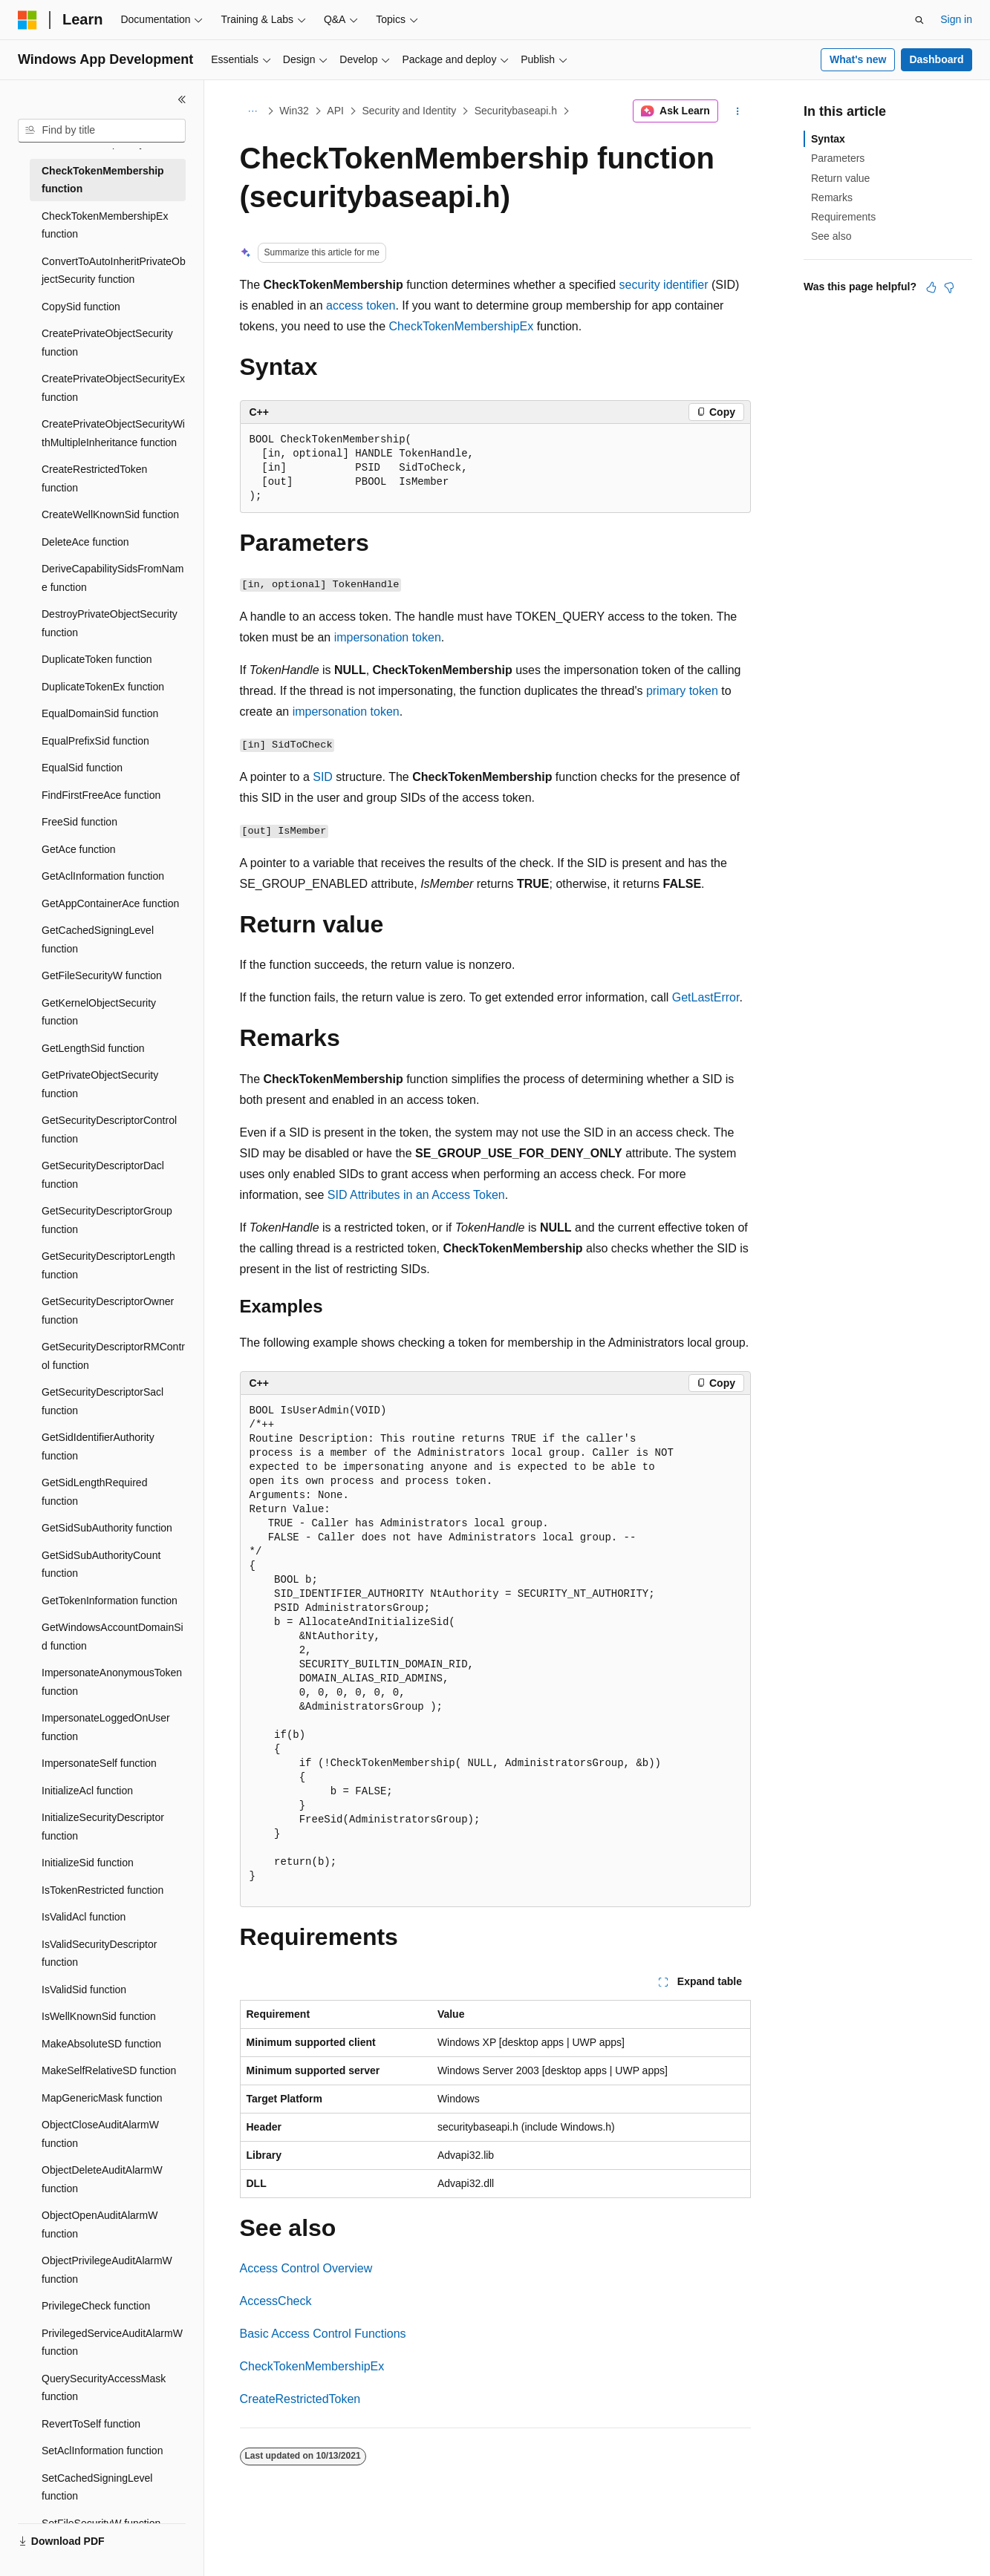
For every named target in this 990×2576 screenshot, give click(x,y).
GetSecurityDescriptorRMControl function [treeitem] (113, 1356)
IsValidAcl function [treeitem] (84, 1917)
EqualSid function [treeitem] (82, 768)
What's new (858, 59)
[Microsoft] (27, 20)
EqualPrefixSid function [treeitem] (95, 741)
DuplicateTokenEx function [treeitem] (103, 687)
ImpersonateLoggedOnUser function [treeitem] (106, 1727)
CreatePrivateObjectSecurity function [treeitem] (107, 342)
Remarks (832, 197)
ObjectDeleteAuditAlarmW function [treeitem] (102, 2179)
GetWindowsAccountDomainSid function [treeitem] (112, 1636)
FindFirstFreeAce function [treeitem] (101, 795)
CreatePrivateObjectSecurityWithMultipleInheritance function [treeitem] (113, 433)
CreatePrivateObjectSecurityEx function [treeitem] (113, 388)
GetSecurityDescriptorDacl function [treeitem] (103, 1175)
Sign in (956, 19)
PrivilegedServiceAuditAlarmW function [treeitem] (112, 2342)
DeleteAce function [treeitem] (85, 542)
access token (360, 305)
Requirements (843, 217)
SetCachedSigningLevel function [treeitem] (97, 2487)
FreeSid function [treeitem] (79, 822)
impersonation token (387, 637)
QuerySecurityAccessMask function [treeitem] (104, 2388)
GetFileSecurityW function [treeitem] (102, 975)
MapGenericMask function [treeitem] (102, 2098)
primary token (682, 690)
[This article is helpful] (931, 287)
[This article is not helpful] (949, 287)
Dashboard (936, 59)
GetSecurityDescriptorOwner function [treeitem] (108, 1310)
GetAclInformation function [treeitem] (103, 876)
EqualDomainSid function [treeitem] (100, 713)
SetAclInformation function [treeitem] (102, 2450)
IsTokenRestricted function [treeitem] (102, 1890)
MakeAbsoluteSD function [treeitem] (101, 2044)
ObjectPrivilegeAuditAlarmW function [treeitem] (107, 2270)
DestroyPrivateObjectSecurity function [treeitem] (110, 623)
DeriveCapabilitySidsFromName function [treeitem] (112, 578)
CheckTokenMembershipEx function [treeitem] (105, 225)
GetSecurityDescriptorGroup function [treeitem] (107, 1220)
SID (323, 777)
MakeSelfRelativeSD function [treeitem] (109, 2070)
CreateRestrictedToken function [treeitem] (94, 478)
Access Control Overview (306, 2268)
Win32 (294, 111)
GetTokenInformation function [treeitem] (110, 1600)
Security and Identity (409, 111)
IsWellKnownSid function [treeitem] (99, 2016)
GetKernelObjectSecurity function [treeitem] (99, 1012)
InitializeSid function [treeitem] (88, 1863)
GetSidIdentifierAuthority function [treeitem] (98, 1446)
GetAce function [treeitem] (79, 849)
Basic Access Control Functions (323, 2333)
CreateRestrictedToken (300, 2399)
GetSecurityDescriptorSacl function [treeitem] (102, 1401)
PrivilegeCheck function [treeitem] (96, 2306)
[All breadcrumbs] (253, 111)
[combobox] (102, 131)
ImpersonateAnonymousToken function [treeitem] (112, 1682)
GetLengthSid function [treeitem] (93, 1048)
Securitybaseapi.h (516, 111)
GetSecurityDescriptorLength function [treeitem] (108, 1265)
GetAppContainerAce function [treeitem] (110, 903)
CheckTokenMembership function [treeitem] (103, 180)
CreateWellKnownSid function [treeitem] (110, 514)
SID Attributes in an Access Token (416, 1195)
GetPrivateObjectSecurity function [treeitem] (100, 1084)
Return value (840, 178)
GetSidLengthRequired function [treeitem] (94, 1492)
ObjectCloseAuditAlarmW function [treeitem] (100, 2134)
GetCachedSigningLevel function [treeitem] (98, 939)
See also (831, 236)
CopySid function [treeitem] (81, 307)
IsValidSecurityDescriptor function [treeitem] (99, 1953)
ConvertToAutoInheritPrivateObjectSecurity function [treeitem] (114, 270)
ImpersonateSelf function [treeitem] (99, 1763)
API (335, 111)
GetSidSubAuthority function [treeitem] (107, 1528)
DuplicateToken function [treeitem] (97, 659)
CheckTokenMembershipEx (461, 326)
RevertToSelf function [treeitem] (91, 2424)
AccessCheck (276, 2301)
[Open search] (919, 20)
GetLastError (706, 997)
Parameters (837, 158)
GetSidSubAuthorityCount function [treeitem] (101, 1564)
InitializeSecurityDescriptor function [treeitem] (103, 1826)
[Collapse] (182, 99)
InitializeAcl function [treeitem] (87, 1791)
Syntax (828, 139)
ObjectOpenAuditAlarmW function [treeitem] (99, 2224)
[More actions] (737, 111)
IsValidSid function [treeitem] (84, 1989)
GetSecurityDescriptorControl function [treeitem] (109, 1129)
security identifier (664, 284)
